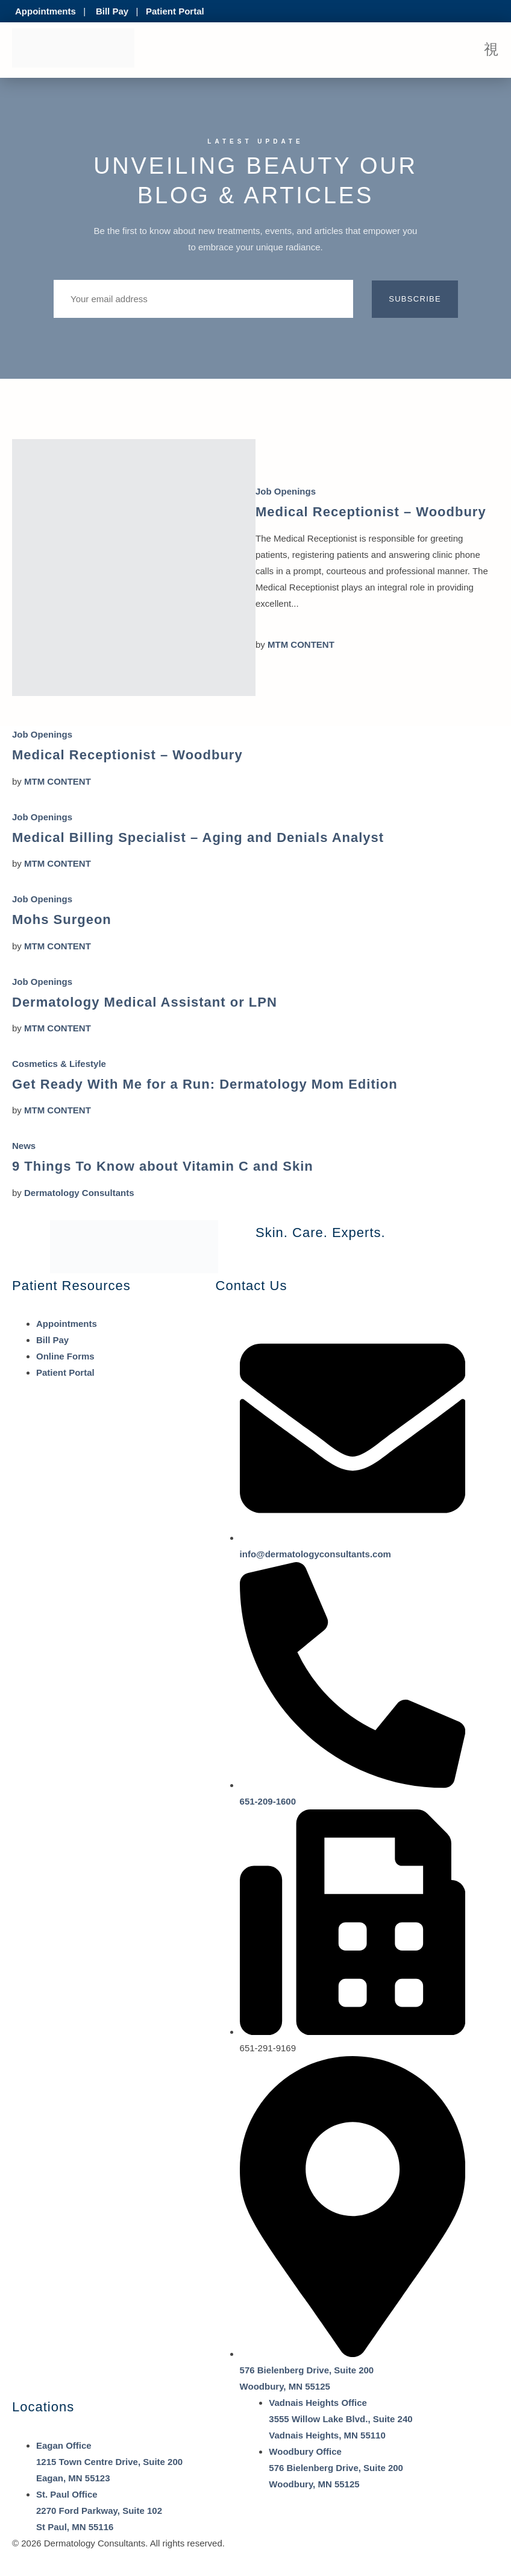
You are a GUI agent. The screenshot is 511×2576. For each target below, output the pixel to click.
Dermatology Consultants (79, 1193)
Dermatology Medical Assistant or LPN (144, 1002)
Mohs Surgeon (61, 919)
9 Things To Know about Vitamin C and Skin (162, 1166)
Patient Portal (175, 11)
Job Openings (286, 491)
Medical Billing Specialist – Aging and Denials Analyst (198, 837)
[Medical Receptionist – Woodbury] (134, 567)
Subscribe (415, 298)
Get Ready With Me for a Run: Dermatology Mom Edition (205, 1084)
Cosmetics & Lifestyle (59, 1064)
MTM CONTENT (301, 644)
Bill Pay (112, 11)
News (24, 1146)
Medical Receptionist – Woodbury (371, 511)
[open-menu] (491, 50)
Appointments (45, 11)
